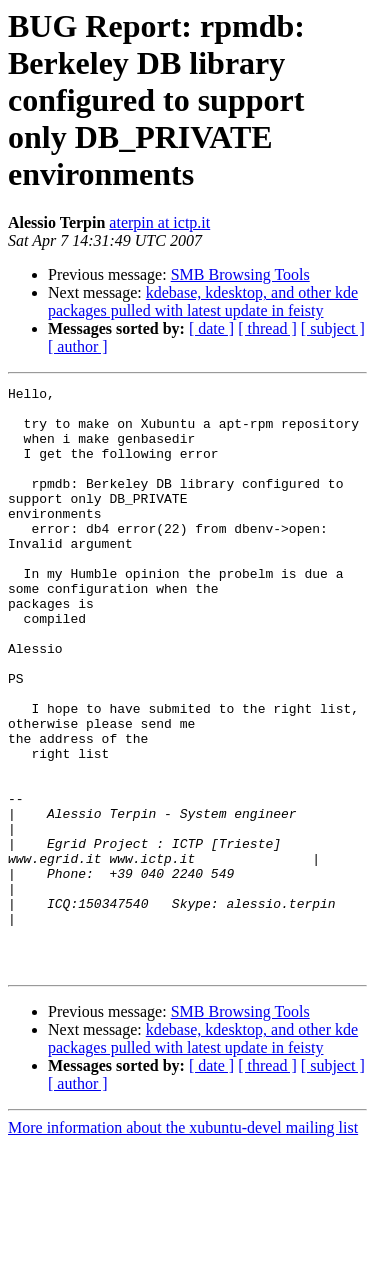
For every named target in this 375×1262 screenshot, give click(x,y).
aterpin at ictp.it (159, 222)
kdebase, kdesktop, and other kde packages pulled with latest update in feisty (203, 301)
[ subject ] (333, 328)
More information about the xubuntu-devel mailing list (183, 1244)
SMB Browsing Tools (240, 274)
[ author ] (78, 346)
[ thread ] (267, 328)
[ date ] (211, 328)
